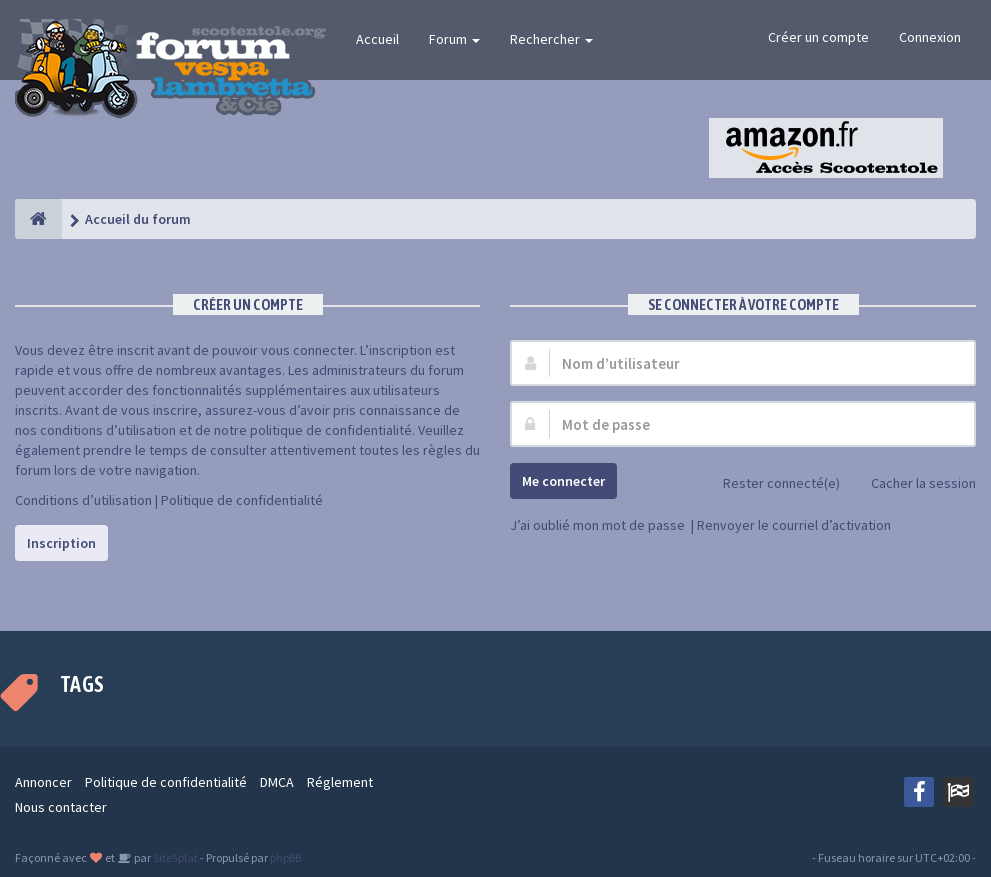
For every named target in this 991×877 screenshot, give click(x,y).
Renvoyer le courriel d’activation (794, 525)
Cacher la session (912, 484)
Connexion (930, 37)
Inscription (61, 543)
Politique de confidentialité (242, 500)
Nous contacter (61, 807)
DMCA (277, 782)
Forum (454, 39)
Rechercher (551, 39)
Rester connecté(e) (770, 484)
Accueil (377, 39)
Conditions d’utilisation (83, 500)
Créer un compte (818, 37)
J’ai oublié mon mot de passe (597, 525)
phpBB (285, 857)
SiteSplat (174, 857)
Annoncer (43, 782)
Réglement (340, 782)
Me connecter (563, 481)
